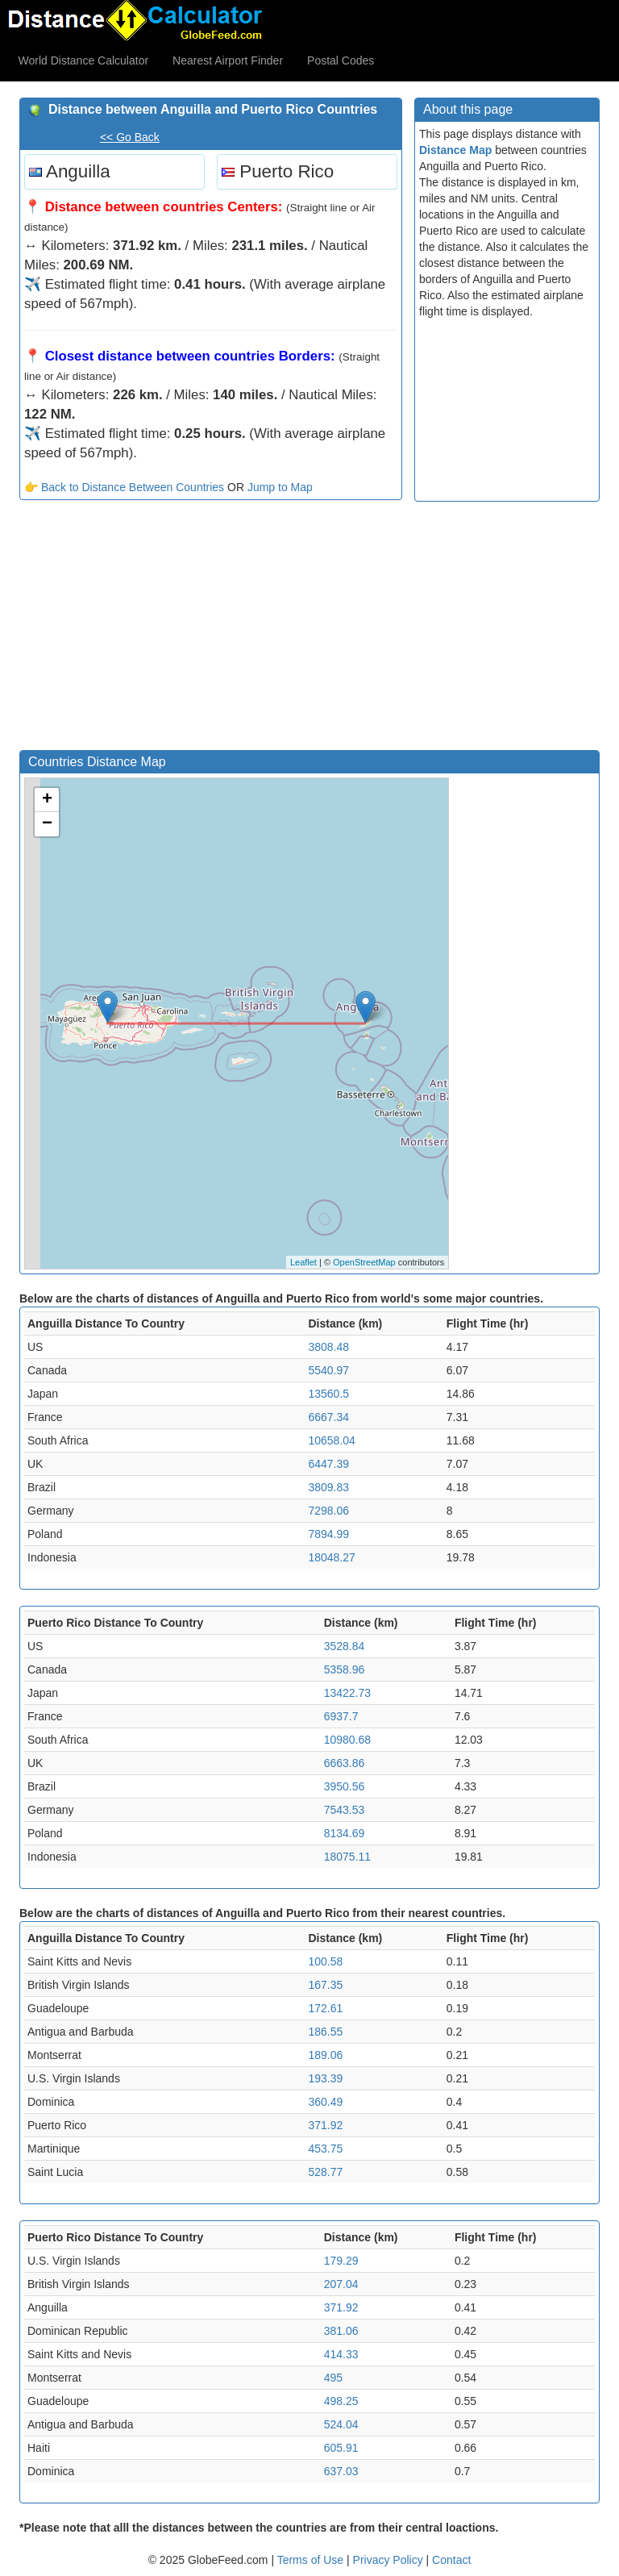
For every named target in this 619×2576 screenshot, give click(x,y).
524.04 (341, 2424)
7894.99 (328, 1534)
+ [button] (47, 800)
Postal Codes (340, 60)
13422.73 (347, 1692)
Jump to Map (280, 487)
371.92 (325, 2125)
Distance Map (455, 150)
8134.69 (344, 1833)
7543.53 (344, 1809)
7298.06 (328, 1510)
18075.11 (347, 1856)
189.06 (325, 2055)
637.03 (341, 2471)
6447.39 (328, 1463)
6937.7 (341, 1716)
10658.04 (331, 1440)
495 (333, 2377)
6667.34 (328, 1417)
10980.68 (347, 1739)
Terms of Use (312, 2559)
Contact (451, 2559)
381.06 (341, 2330)
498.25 (341, 2401)
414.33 (341, 2354)
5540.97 (328, 1370)
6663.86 (344, 1763)
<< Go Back (130, 137)
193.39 (325, 2078)
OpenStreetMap (364, 1262)
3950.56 (344, 1786)
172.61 (325, 2008)
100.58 (325, 1961)
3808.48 (328, 1346)
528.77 (325, 2171)
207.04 (341, 2284)
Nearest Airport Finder (227, 60)
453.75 (325, 2148)
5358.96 (344, 1669)
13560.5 (328, 1393)
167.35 (325, 1984)
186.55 (325, 2031)
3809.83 (328, 1487)
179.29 (341, 2260)
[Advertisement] (210, 629)
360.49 (325, 2101)
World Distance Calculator (84, 60)
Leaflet (303, 1262)
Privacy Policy (389, 2559)
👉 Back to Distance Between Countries (124, 487)
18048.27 (331, 1557)
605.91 (341, 2447)
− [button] (47, 824)
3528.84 (344, 1646)
